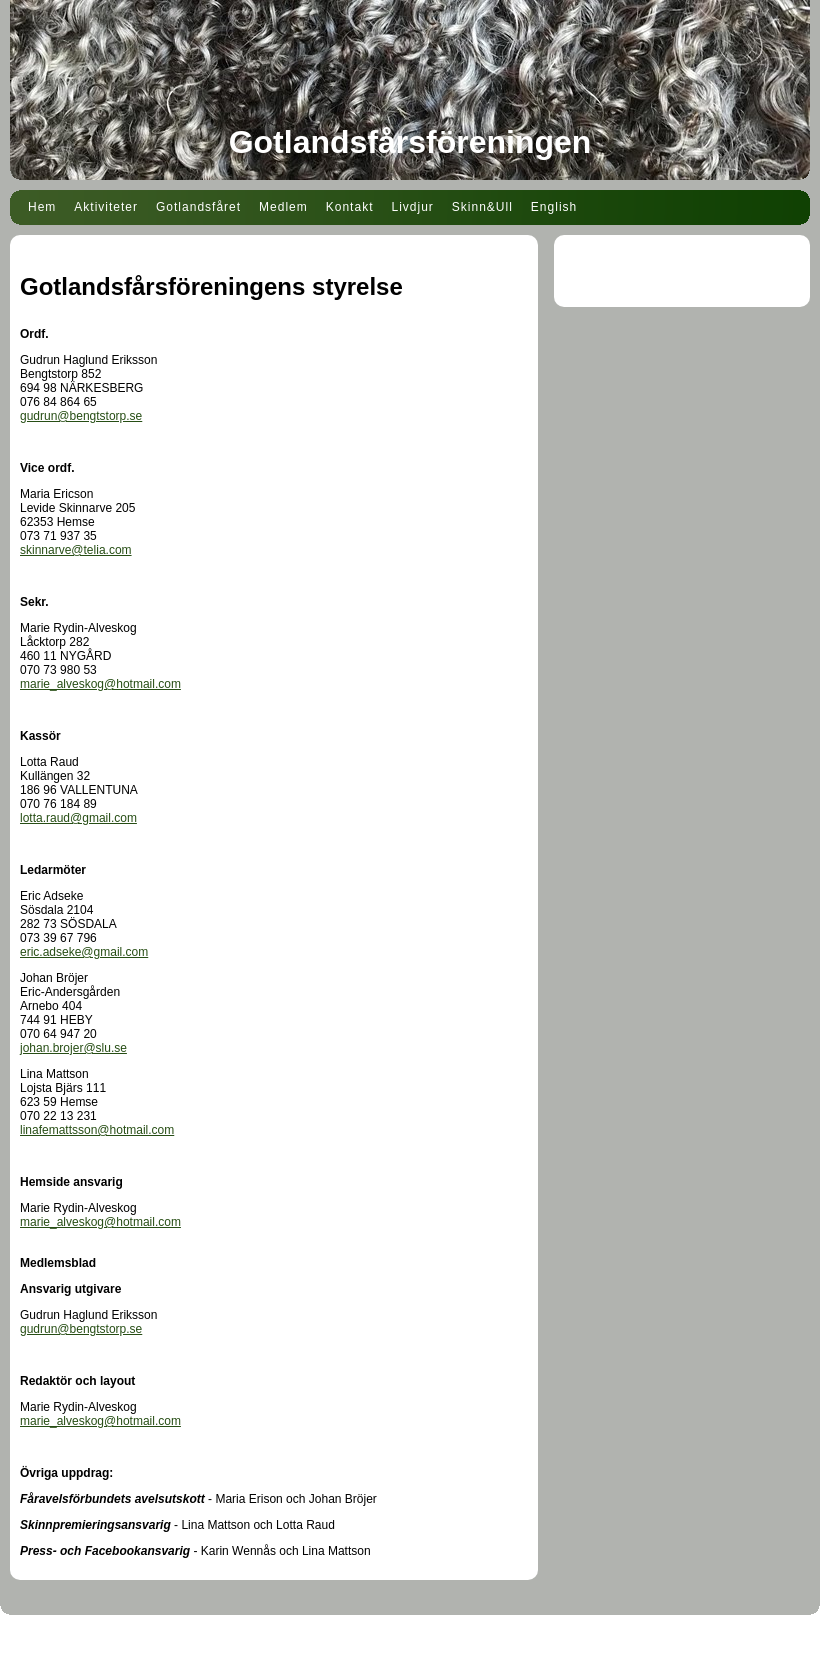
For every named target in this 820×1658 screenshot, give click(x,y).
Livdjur (412, 207)
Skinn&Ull (482, 207)
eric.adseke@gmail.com (84, 952)
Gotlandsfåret (198, 207)
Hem (42, 207)
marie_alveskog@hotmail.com (100, 684)
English (554, 207)
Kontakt (350, 207)
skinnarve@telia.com (76, 550)
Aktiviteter (106, 207)
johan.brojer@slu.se (73, 1048)
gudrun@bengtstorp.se (81, 416)
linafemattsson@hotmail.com (97, 1130)
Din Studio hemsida (410, 1646)
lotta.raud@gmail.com (78, 818)
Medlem (283, 207)
